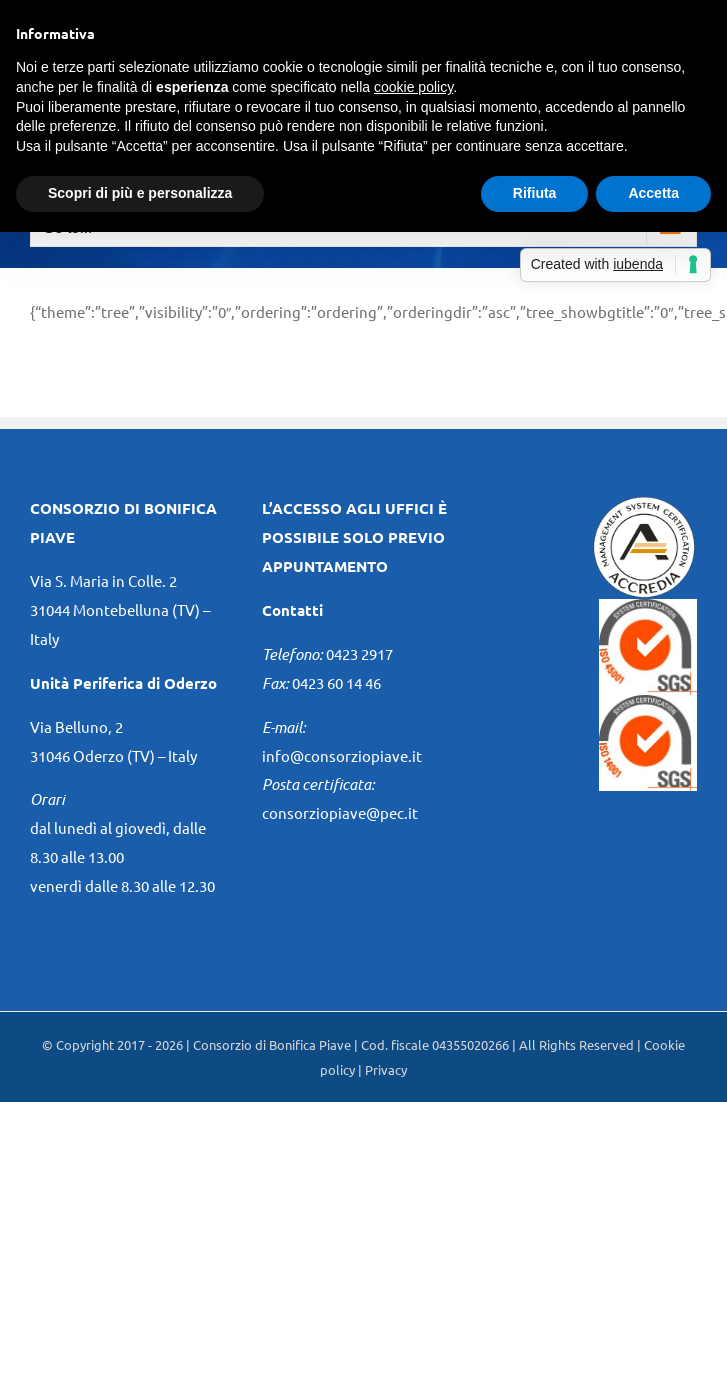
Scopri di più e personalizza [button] (140, 193)
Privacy (386, 1069)
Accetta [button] (653, 193)
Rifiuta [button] (535, 193)
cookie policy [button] (413, 87)
